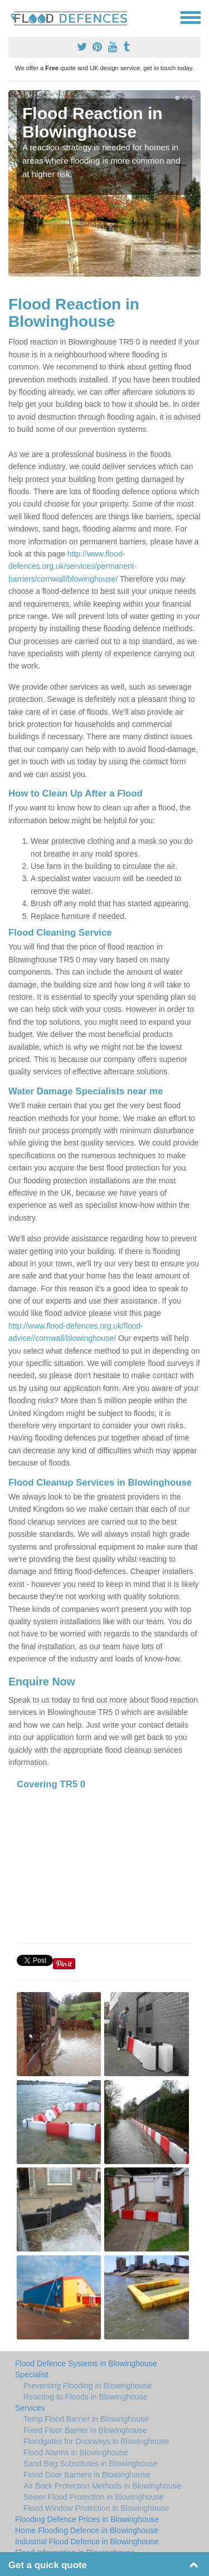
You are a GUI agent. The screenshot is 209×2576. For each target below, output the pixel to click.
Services (30, 2407)
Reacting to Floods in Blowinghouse (85, 2396)
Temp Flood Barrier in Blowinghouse (86, 2419)
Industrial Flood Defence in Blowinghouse (87, 2541)
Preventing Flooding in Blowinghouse (87, 2385)
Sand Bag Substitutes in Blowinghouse (90, 2463)
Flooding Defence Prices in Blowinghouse (87, 2519)
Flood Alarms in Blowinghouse (75, 2452)
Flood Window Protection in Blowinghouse (96, 2508)
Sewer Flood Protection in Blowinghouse (93, 2497)
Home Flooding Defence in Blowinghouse (86, 2530)
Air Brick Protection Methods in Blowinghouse (102, 2485)
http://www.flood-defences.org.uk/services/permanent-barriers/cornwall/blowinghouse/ (72, 566)
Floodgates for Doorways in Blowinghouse (96, 2441)
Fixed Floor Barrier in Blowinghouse (85, 2430)
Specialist (31, 2374)
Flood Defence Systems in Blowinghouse (86, 2363)
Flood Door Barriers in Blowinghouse (86, 2474)
